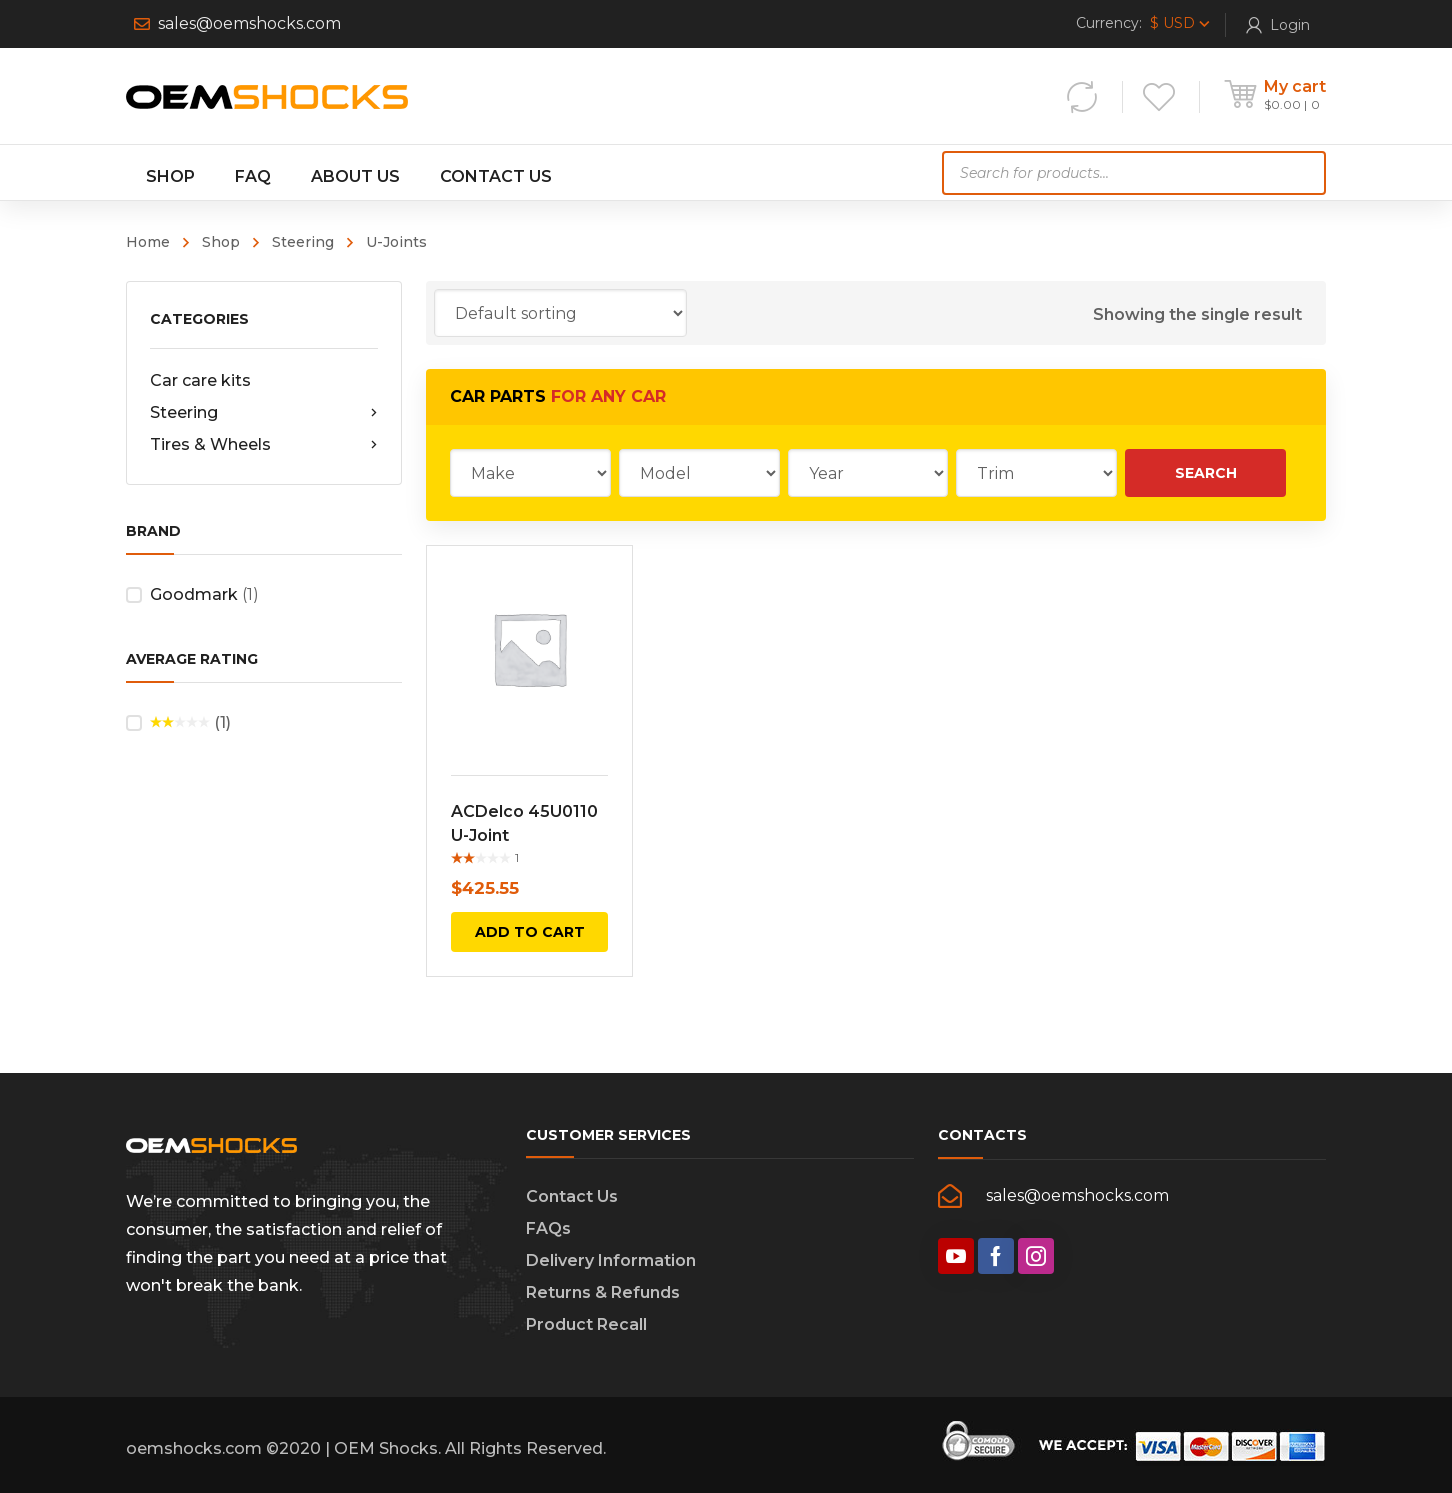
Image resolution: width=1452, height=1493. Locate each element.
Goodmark (194, 594)
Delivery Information (611, 1260)
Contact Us (572, 1196)
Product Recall (586, 1324)
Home (148, 242)
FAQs (548, 1228)
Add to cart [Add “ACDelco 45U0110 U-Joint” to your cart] (530, 932)
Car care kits (200, 380)
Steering (303, 242)
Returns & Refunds (603, 1292)
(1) (190, 724)
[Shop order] (560, 313)
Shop (221, 242)
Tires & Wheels (264, 445)
